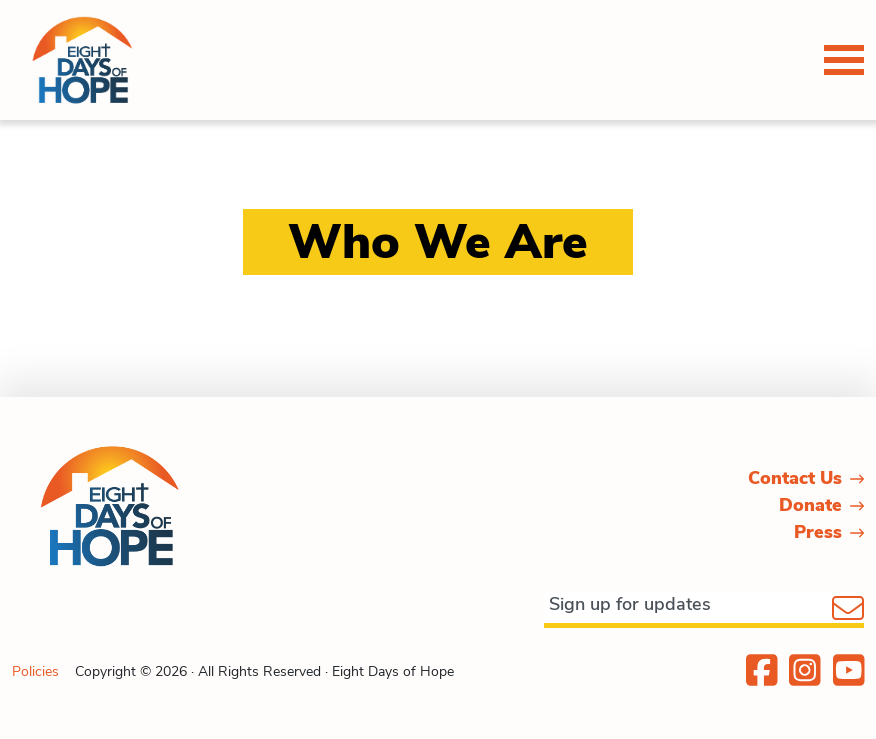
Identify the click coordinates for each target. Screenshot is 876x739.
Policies (35, 671)
